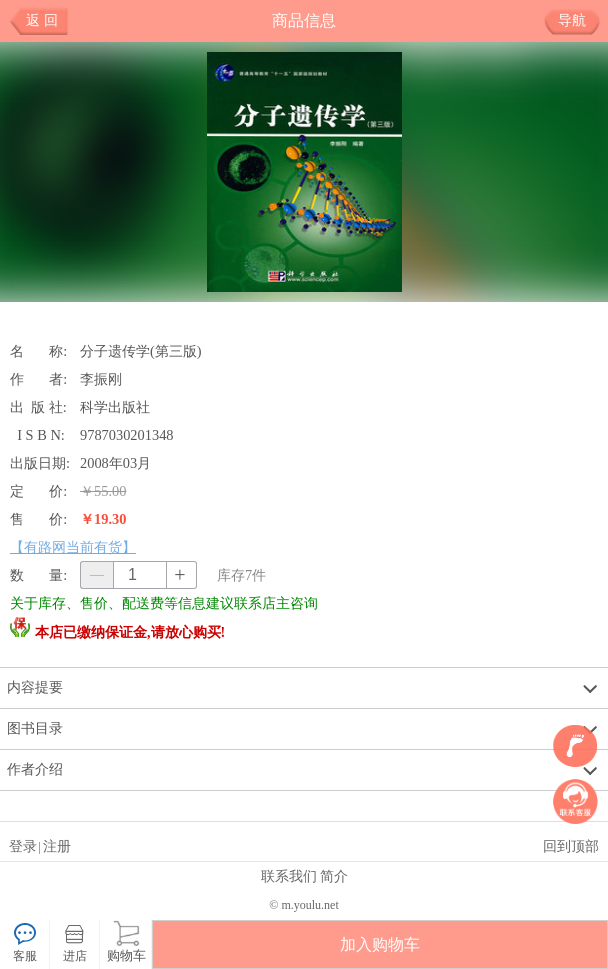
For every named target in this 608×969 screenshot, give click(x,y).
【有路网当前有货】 (73, 547)
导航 (579, 21)
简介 (334, 876)
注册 (57, 846)
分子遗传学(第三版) (141, 351)
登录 (23, 846)
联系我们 (289, 876)
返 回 (42, 20)
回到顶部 (571, 846)
